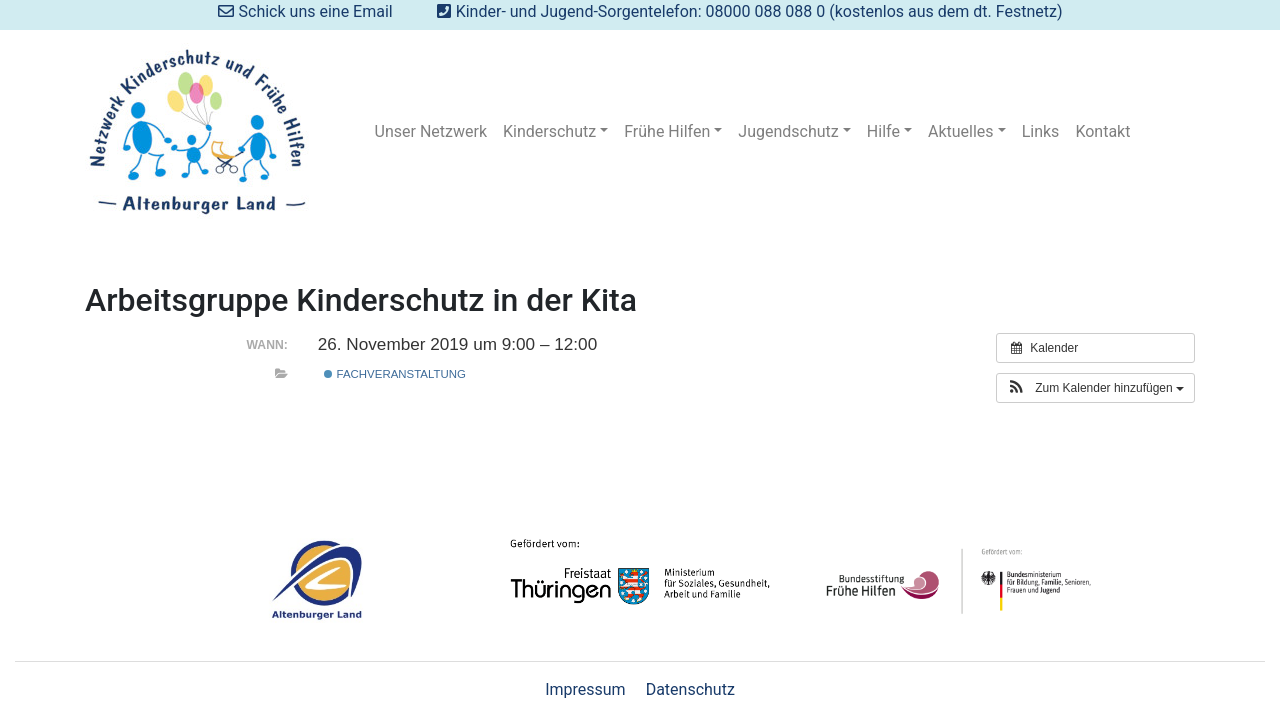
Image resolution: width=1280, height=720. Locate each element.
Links (1041, 131)
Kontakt (1102, 131)
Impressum (585, 689)
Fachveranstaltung (394, 374)
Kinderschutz (549, 131)
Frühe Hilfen (667, 131)
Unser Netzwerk (431, 131)
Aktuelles (961, 131)
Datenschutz (690, 689)
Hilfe (883, 131)
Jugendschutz (788, 131)
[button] (1095, 388)
